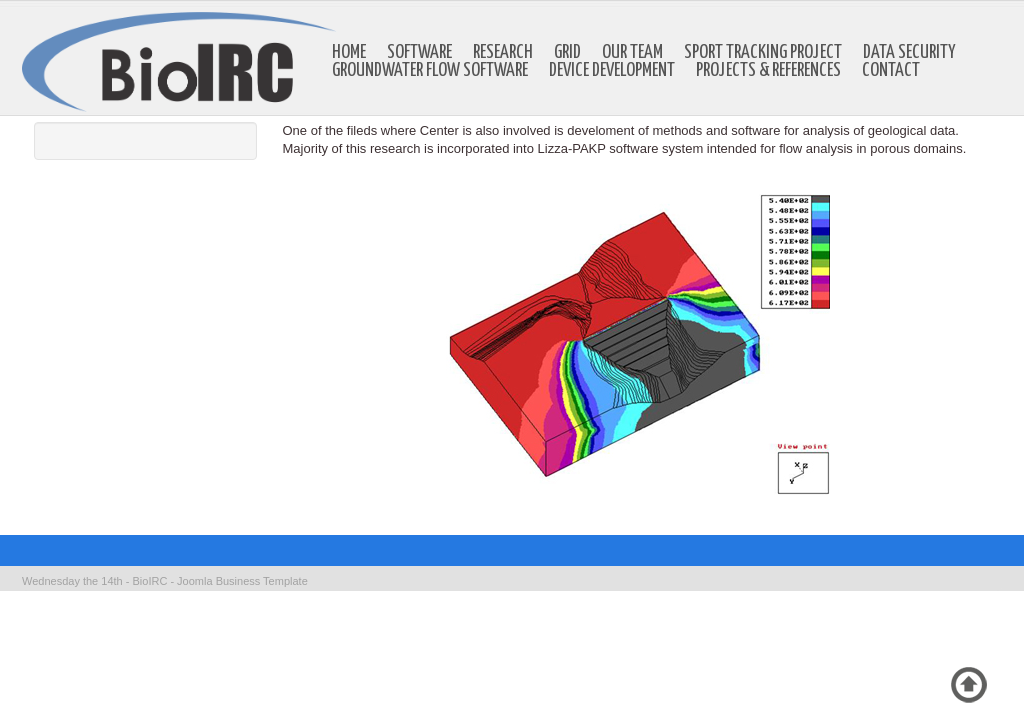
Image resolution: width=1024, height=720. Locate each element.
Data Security (909, 53)
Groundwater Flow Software (430, 71)
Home (349, 53)
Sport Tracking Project (763, 53)
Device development (612, 71)
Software (419, 53)
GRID (567, 53)
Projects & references (768, 71)
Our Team (632, 53)
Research (503, 53)
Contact (891, 71)
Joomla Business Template (242, 581)
